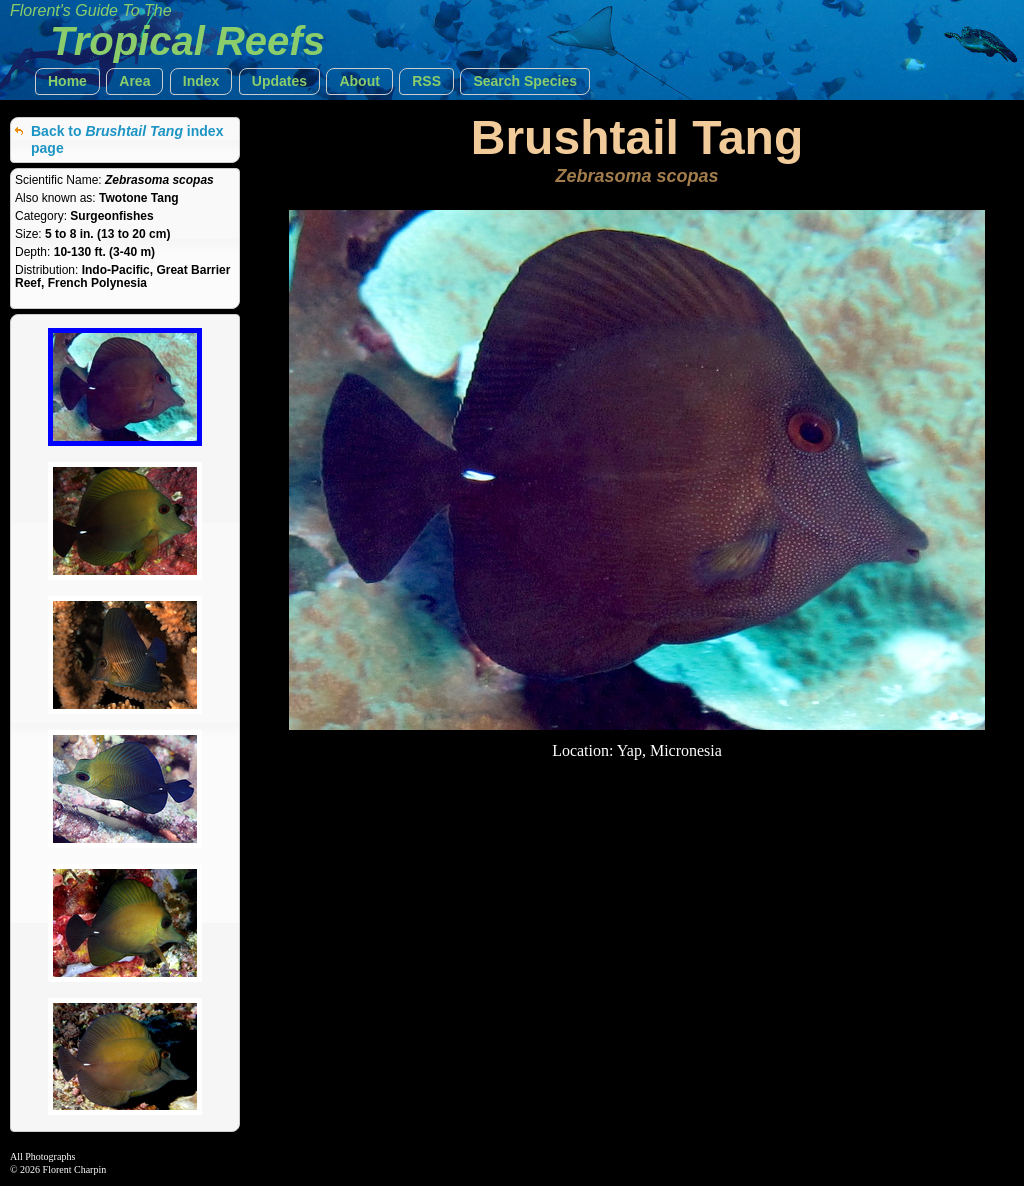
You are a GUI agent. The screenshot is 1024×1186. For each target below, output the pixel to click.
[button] (67, 81)
